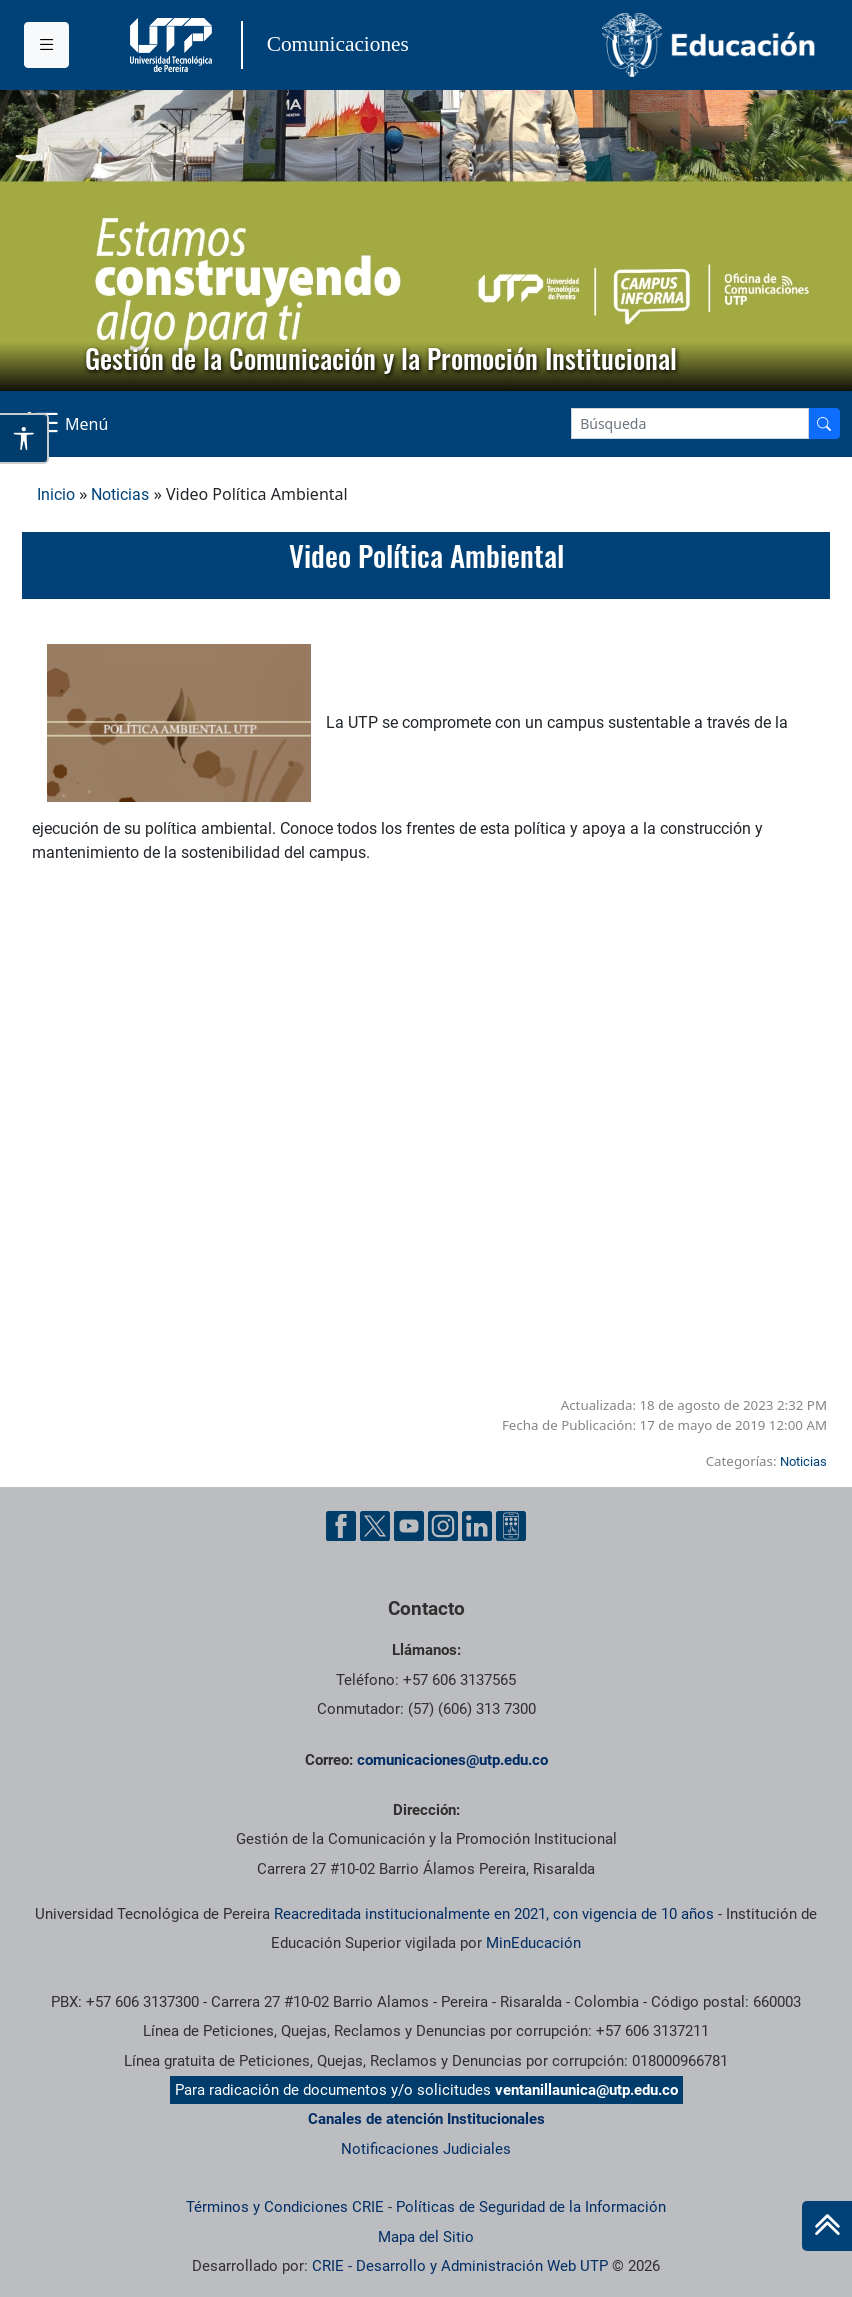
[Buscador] (824, 423)
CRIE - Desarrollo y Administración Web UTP (460, 2266)
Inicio (56, 494)
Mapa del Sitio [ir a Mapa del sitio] (426, 2237)
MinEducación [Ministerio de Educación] (533, 1943)
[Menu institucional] (46, 45)
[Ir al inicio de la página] (827, 2226)
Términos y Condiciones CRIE (285, 2207)
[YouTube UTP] (409, 1526)
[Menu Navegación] (69, 424)
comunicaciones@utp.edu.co (452, 1760)
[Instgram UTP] (443, 1526)
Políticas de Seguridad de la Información (531, 2207)
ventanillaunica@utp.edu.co (586, 2090)
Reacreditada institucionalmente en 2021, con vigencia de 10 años (494, 1914)
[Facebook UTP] (341, 1526)
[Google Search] (690, 423)
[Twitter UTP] (375, 1526)
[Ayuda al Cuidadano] (511, 1526)
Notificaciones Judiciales (426, 2149)
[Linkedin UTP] (477, 1526)
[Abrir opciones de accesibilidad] (24, 438)
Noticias (120, 494)
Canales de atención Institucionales (426, 2119)
